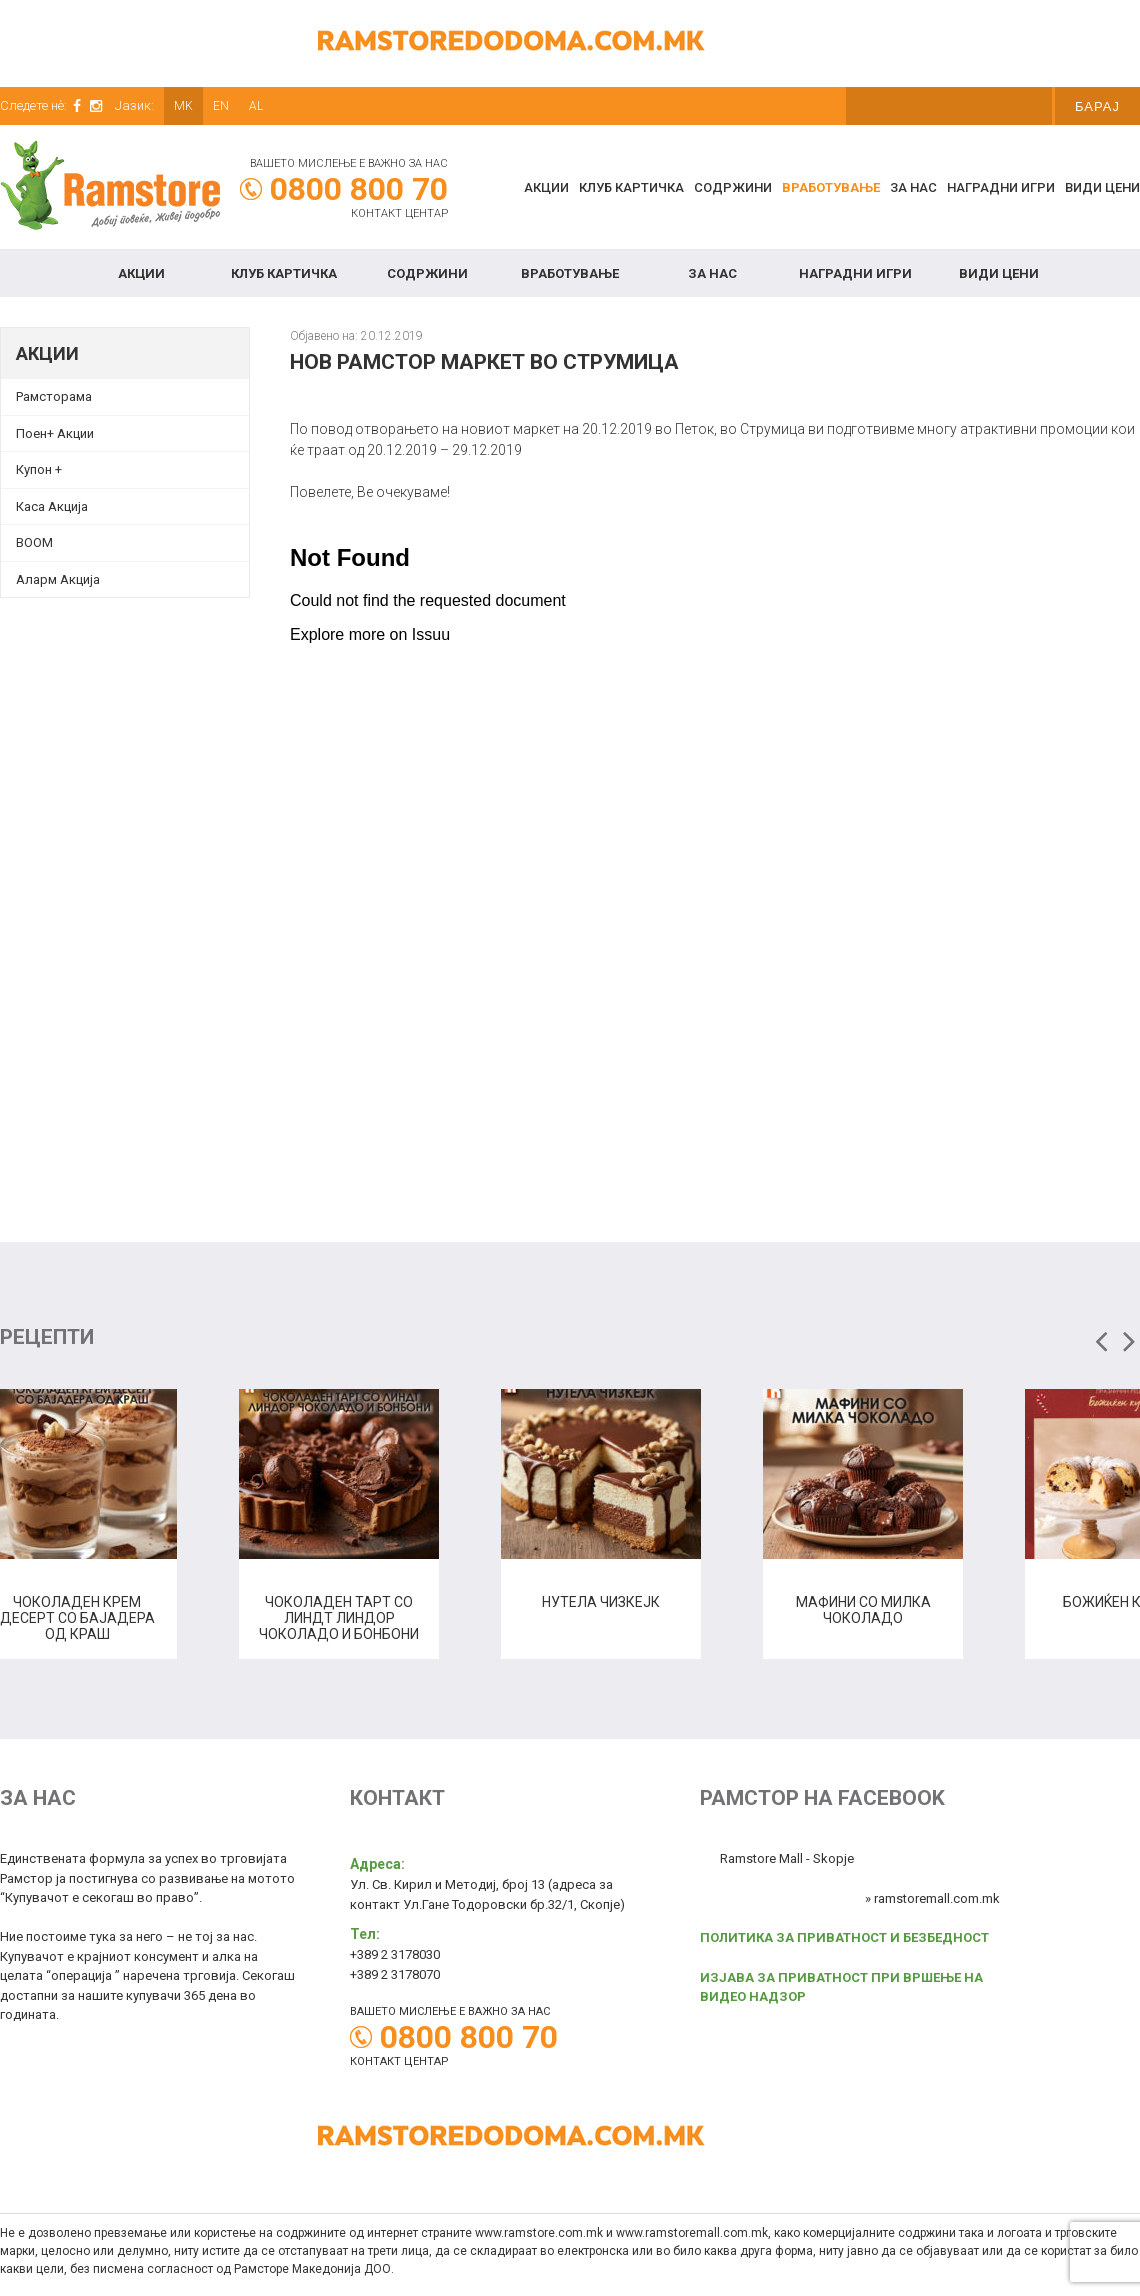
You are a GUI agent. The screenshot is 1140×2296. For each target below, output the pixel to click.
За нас (913, 187)
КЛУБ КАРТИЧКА (631, 187)
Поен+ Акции (55, 433)
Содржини (733, 187)
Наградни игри (1001, 187)
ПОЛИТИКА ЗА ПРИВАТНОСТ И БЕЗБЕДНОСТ (844, 1937)
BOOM (34, 542)
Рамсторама (54, 396)
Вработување (831, 187)
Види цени (1102, 187)
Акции (546, 187)
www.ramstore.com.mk (539, 2233)
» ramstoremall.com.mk (932, 1898)
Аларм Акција (58, 579)
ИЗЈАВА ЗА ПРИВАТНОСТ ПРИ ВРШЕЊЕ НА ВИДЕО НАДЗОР (841, 1987)
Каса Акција (52, 506)
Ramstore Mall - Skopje (787, 1858)
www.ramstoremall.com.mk (692, 2233)
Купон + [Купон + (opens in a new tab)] (39, 469)
